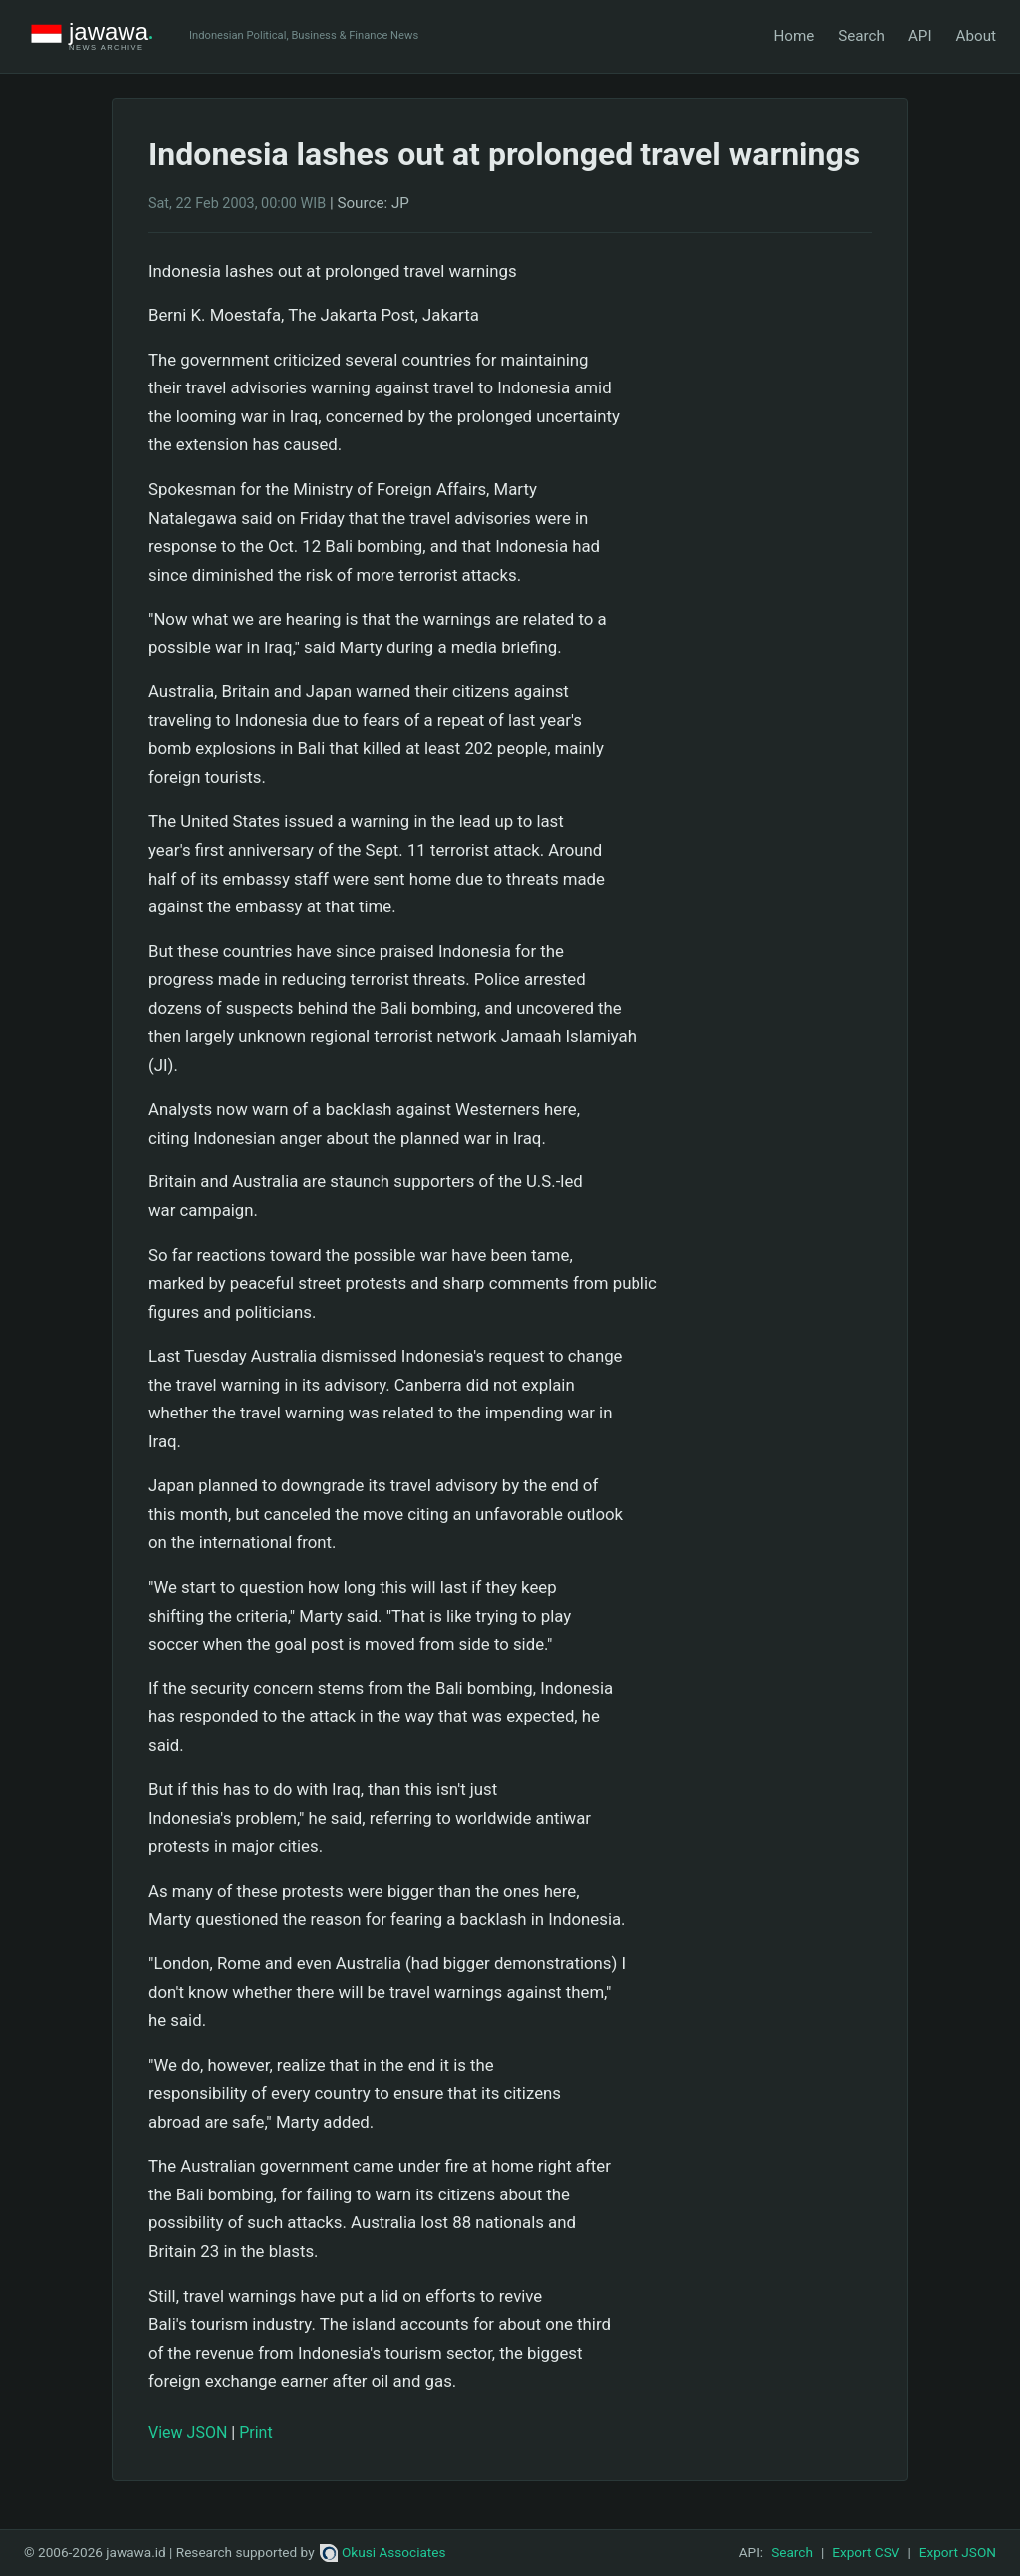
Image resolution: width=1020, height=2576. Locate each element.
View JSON (187, 2432)
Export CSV (865, 2552)
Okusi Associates (383, 2552)
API (920, 36)
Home (793, 36)
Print (255, 2432)
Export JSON (957, 2552)
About (976, 36)
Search (861, 36)
